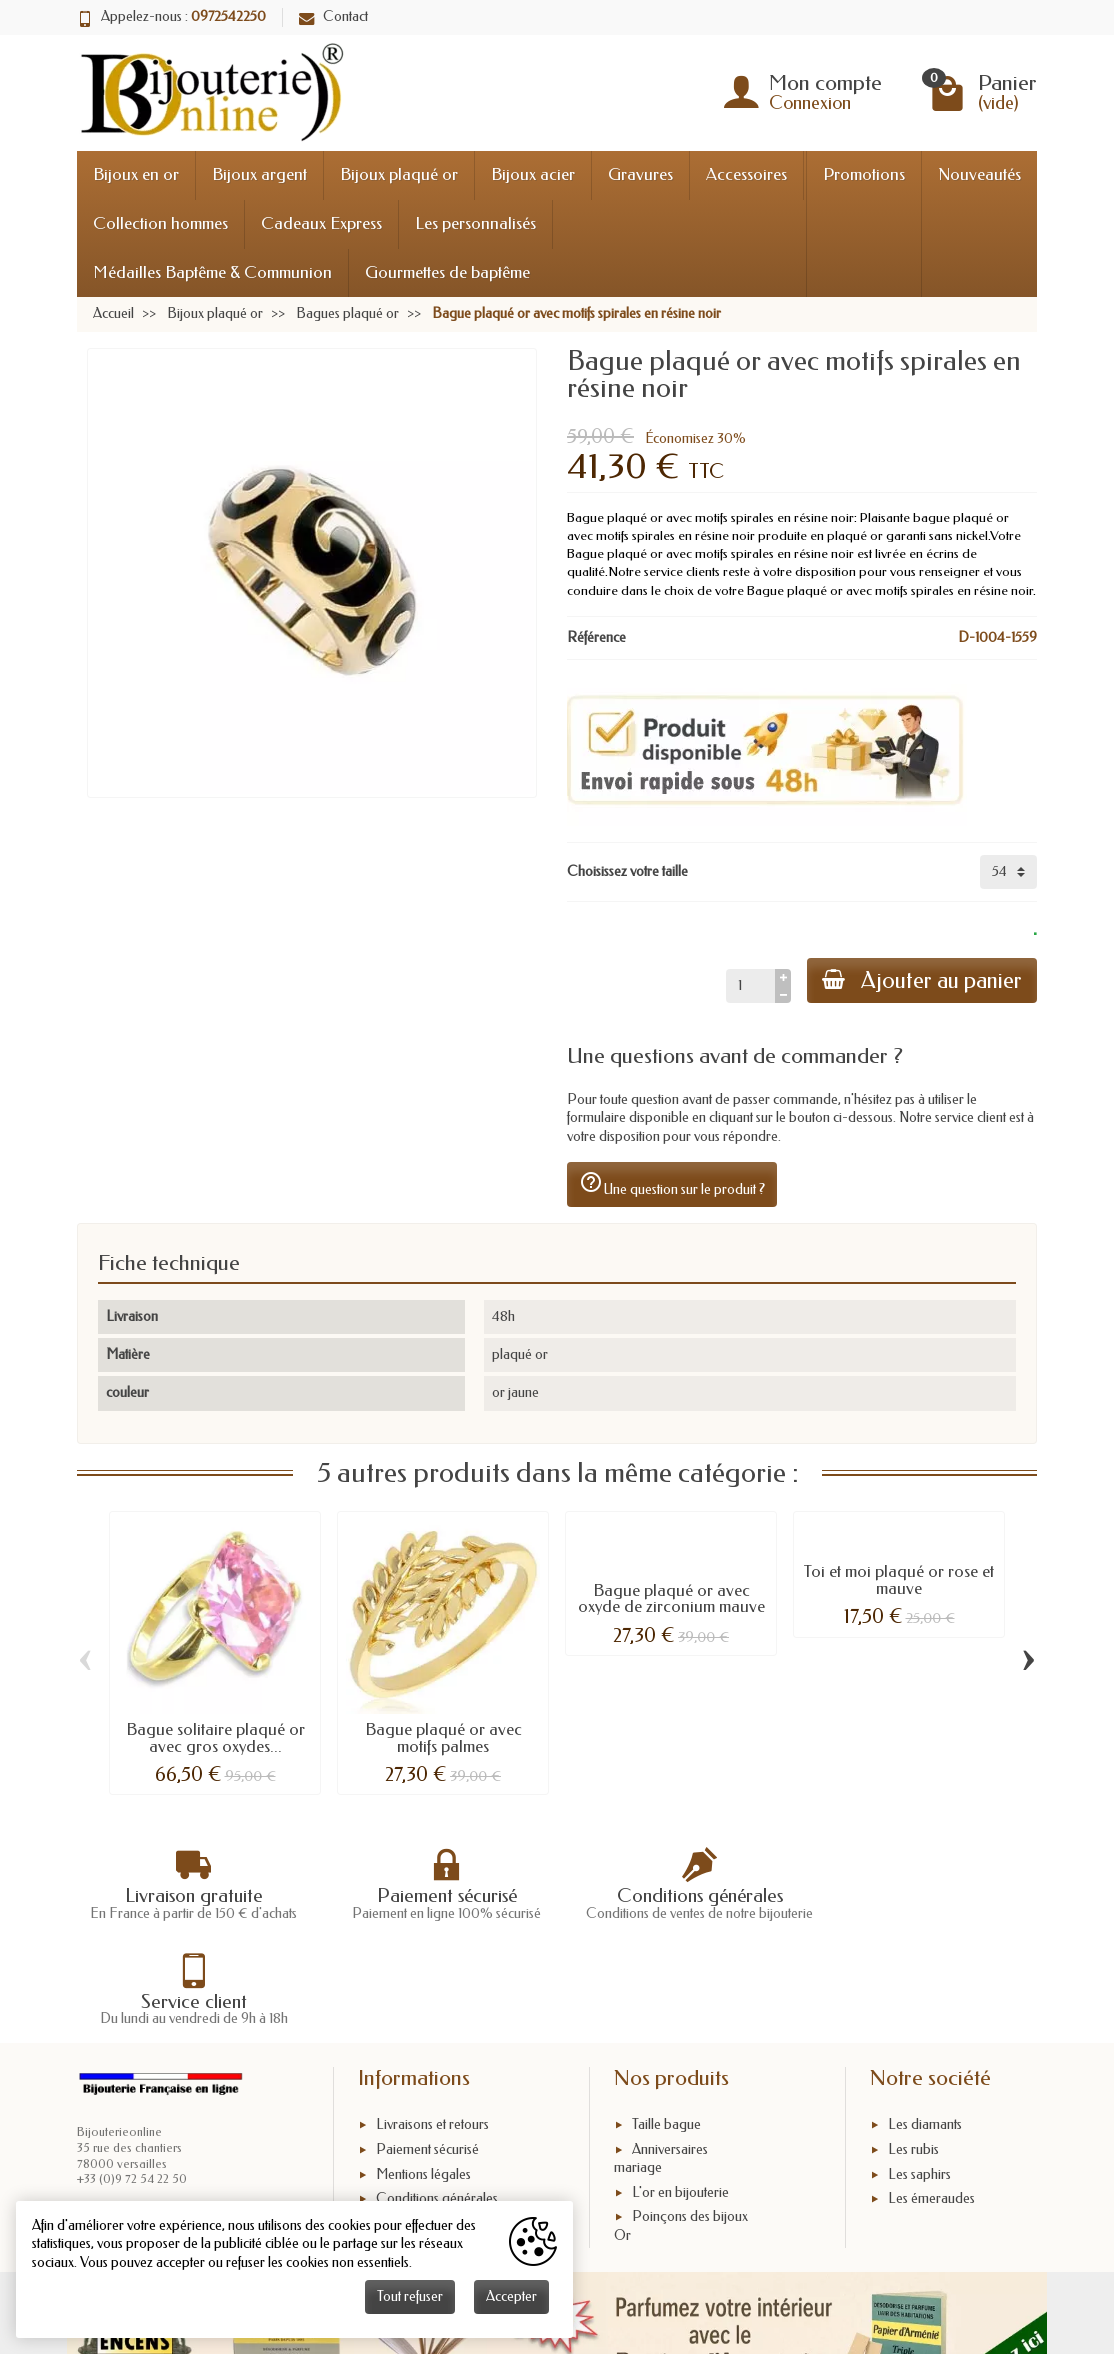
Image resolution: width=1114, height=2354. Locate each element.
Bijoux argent (259, 174)
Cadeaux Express (321, 223)
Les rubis (913, 2059)
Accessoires (746, 174)
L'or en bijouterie (680, 2102)
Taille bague (666, 2034)
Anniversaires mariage (661, 2068)
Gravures (640, 174)
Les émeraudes (931, 2109)
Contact (333, 16)
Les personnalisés (475, 223)
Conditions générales (437, 2109)
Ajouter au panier (921, 980)
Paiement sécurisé (427, 2059)
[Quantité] (748, 986)
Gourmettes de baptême (447, 272)
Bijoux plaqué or (399, 174)
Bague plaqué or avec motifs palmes (443, 1738)
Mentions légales (423, 2084)
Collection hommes (160, 223)
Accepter (511, 2296)
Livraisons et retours (432, 2034)
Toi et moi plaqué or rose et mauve (899, 1580)
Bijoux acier (533, 174)
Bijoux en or (136, 174)
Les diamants (925, 2034)
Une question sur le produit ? (672, 1184)
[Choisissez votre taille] (1008, 872)
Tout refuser (410, 2296)
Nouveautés (979, 174)
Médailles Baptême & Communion (212, 272)
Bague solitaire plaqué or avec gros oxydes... (215, 1738)
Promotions (864, 174)
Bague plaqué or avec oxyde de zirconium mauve (671, 1599)
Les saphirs (919, 2084)
